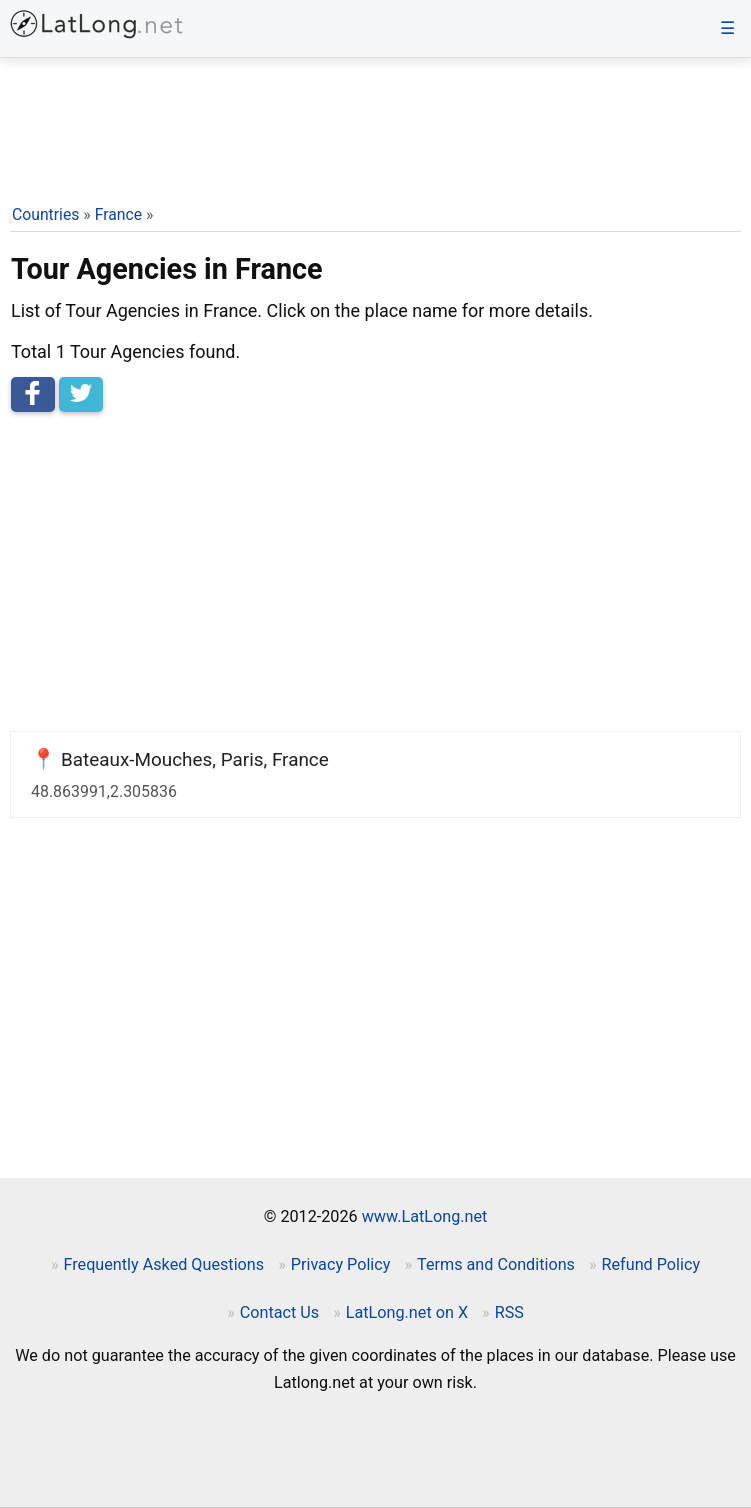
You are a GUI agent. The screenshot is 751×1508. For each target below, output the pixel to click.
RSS (509, 1312)
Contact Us (279, 1312)
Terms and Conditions (496, 1264)
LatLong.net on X (407, 1312)
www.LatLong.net (425, 1216)
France (118, 214)
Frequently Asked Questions (163, 1264)
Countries (45, 214)
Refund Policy (651, 1264)
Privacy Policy (341, 1264)
